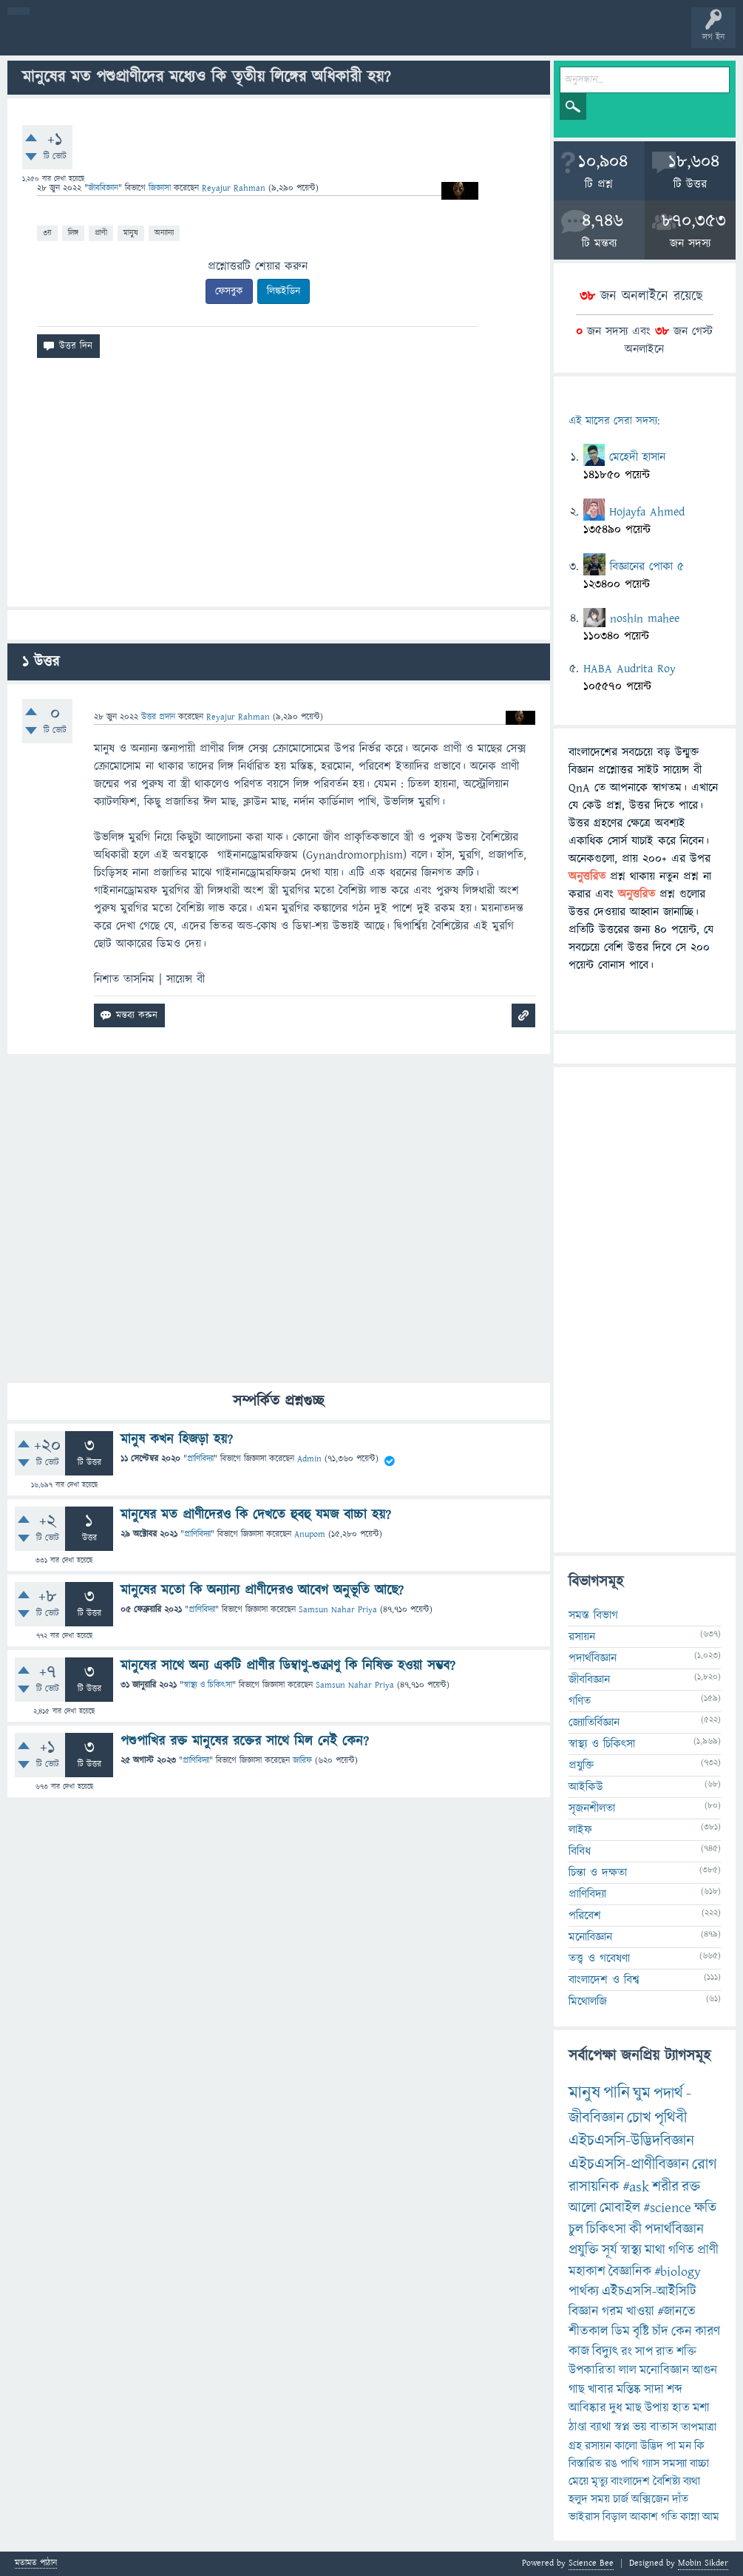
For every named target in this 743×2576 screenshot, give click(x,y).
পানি (616, 2093)
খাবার (601, 2389)
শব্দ (674, 2389)
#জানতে (676, 2311)
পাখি (629, 2463)
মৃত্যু (599, 2481)
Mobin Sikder (703, 2563)
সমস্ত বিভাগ (593, 1615)
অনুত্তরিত (194, 38)
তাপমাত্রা (698, 2427)
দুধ (615, 2408)
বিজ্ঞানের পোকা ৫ (647, 566)
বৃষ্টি (641, 2331)
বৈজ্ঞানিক (629, 2271)
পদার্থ (668, 2093)
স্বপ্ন (622, 2427)
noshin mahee (644, 618)
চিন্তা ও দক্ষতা (598, 1873)
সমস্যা (674, 2463)
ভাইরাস (584, 2517)
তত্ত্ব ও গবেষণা (599, 1958)
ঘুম (642, 2093)
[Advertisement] (278, 488)
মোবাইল (620, 2208)
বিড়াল (615, 2517)
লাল (628, 2370)
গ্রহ (575, 2446)
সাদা (654, 2389)
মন (685, 2446)
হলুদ (578, 2499)
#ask (635, 2187)
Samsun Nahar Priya (338, 1609)
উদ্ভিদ (651, 2446)
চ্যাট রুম (460, 38)
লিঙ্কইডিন (283, 291)
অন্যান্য (164, 232)
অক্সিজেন (650, 2499)
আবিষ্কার (587, 2408)
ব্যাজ (551, 38)
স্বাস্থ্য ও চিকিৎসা (207, 1685)
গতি (669, 2517)
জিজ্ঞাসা (161, 188)
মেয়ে (578, 2481)
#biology (677, 2271)
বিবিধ (580, 1851)
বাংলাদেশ (630, 2481)
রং (626, 2352)
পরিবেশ (585, 1915)
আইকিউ (586, 1787)
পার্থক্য (584, 2291)
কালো (625, 2446)
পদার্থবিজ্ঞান (593, 1658)
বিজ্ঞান (584, 2311)
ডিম (620, 2331)
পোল (505, 38)
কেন (681, 2331)
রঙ (611, 2463)
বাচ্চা (699, 2463)
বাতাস (664, 2427)
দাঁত (680, 2499)
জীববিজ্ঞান (103, 188)
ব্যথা (691, 2481)
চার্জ (620, 2499)
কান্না (689, 2517)
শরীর (665, 2187)
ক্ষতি (705, 2208)
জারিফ (302, 1760)
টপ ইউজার (597, 38)
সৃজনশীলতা (592, 1808)
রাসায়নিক (594, 2187)
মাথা (655, 2250)
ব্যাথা (600, 2427)
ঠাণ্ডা (578, 2427)
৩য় (47, 232)
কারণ (707, 2331)
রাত (665, 2352)
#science (667, 2208)
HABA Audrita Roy (629, 668)
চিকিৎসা (606, 2229)
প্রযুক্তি (581, 1765)
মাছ (633, 2408)
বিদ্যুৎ (605, 2351)
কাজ (579, 2351)
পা (671, 2446)
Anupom (309, 1534)
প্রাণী (101, 232)
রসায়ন (598, 2446)
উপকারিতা (592, 2370)
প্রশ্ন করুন (332, 38)
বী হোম (57, 38)
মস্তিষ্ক (629, 2389)
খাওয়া (640, 2311)
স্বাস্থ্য (631, 2250)
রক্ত (691, 2187)
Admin (309, 1459)
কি (699, 2446)
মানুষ (130, 232)
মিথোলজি (588, 2001)
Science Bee (591, 2563)
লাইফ (580, 1830)
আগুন (704, 2370)
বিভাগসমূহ (240, 38)
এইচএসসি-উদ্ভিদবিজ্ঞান (631, 2140)
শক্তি (686, 2352)
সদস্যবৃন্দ (286, 38)
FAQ (378, 38)
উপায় (657, 2408)
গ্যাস (650, 2463)
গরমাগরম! (149, 38)
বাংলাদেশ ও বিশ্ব (604, 1980)
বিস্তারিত (585, 2463)
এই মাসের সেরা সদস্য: (614, 421)
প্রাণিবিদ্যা (200, 1459)
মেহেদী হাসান (637, 457)
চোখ (639, 2118)
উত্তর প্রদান (158, 717)
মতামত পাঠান (36, 2564)
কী (635, 2229)
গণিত (580, 1701)
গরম (612, 2311)
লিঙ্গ (73, 232)
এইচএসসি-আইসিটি (649, 2291)
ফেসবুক (229, 291)
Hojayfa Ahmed (647, 512)
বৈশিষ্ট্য (666, 2481)
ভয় (640, 2427)
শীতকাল (588, 2331)
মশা (701, 2408)
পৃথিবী (670, 2118)
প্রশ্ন (103, 38)
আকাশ (644, 2517)
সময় (600, 2499)
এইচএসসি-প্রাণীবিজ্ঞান (629, 2164)
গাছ (577, 2389)
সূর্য (609, 2250)
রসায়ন (582, 1637)
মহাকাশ (587, 2271)
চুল (576, 2229)
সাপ (644, 2352)
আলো (583, 2208)
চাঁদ (660, 2331)
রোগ (704, 2164)
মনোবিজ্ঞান (590, 1937)
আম (710, 2517)
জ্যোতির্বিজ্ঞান (594, 1722)
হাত (681, 2408)
